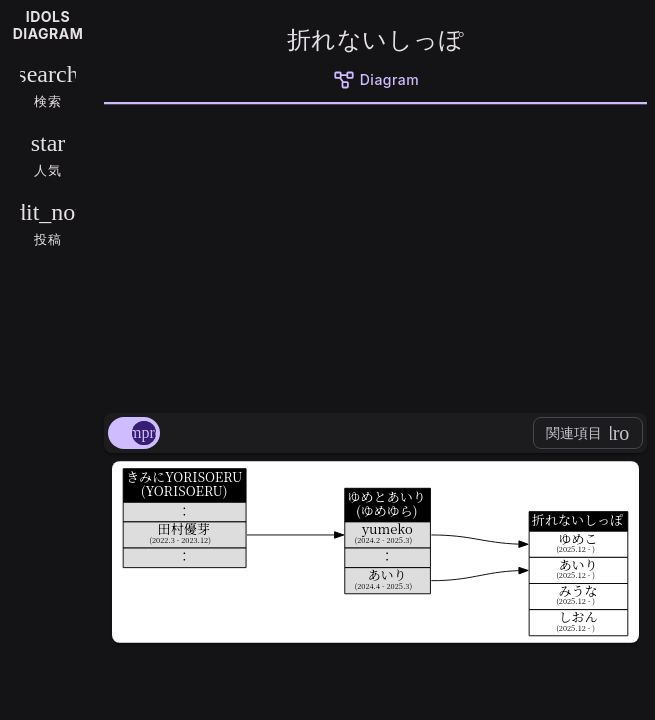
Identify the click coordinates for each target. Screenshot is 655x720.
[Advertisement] (375, 255)
